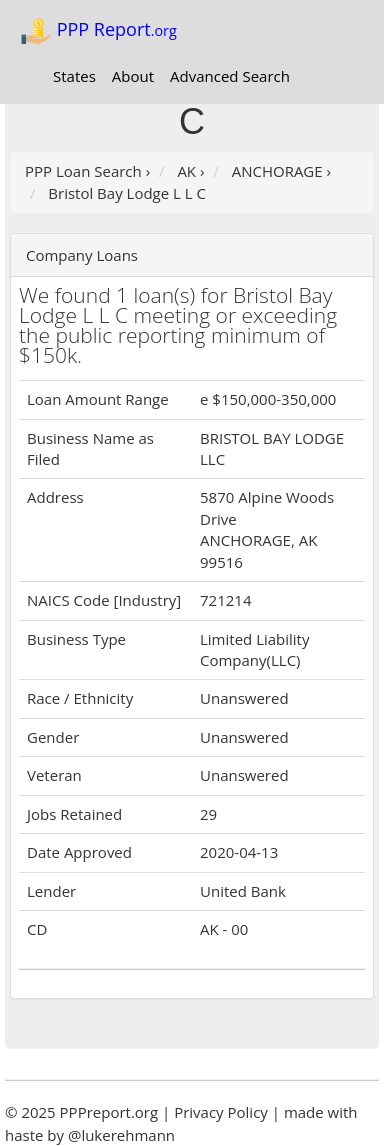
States (74, 76)
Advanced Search (230, 76)
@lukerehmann (121, 1135)
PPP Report (98, 31)
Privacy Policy (221, 1112)
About (133, 76)
